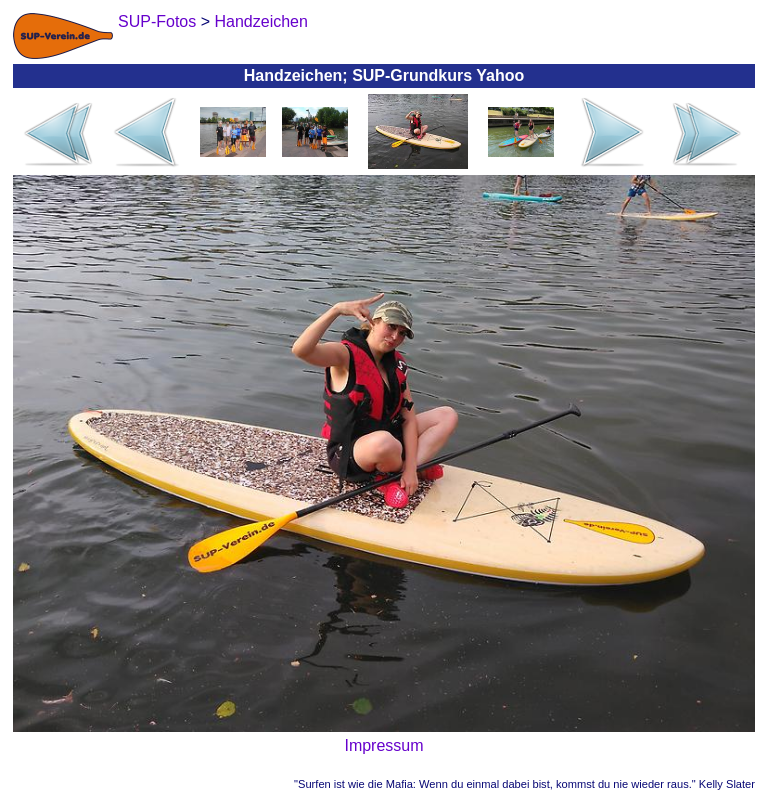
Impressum (383, 745)
